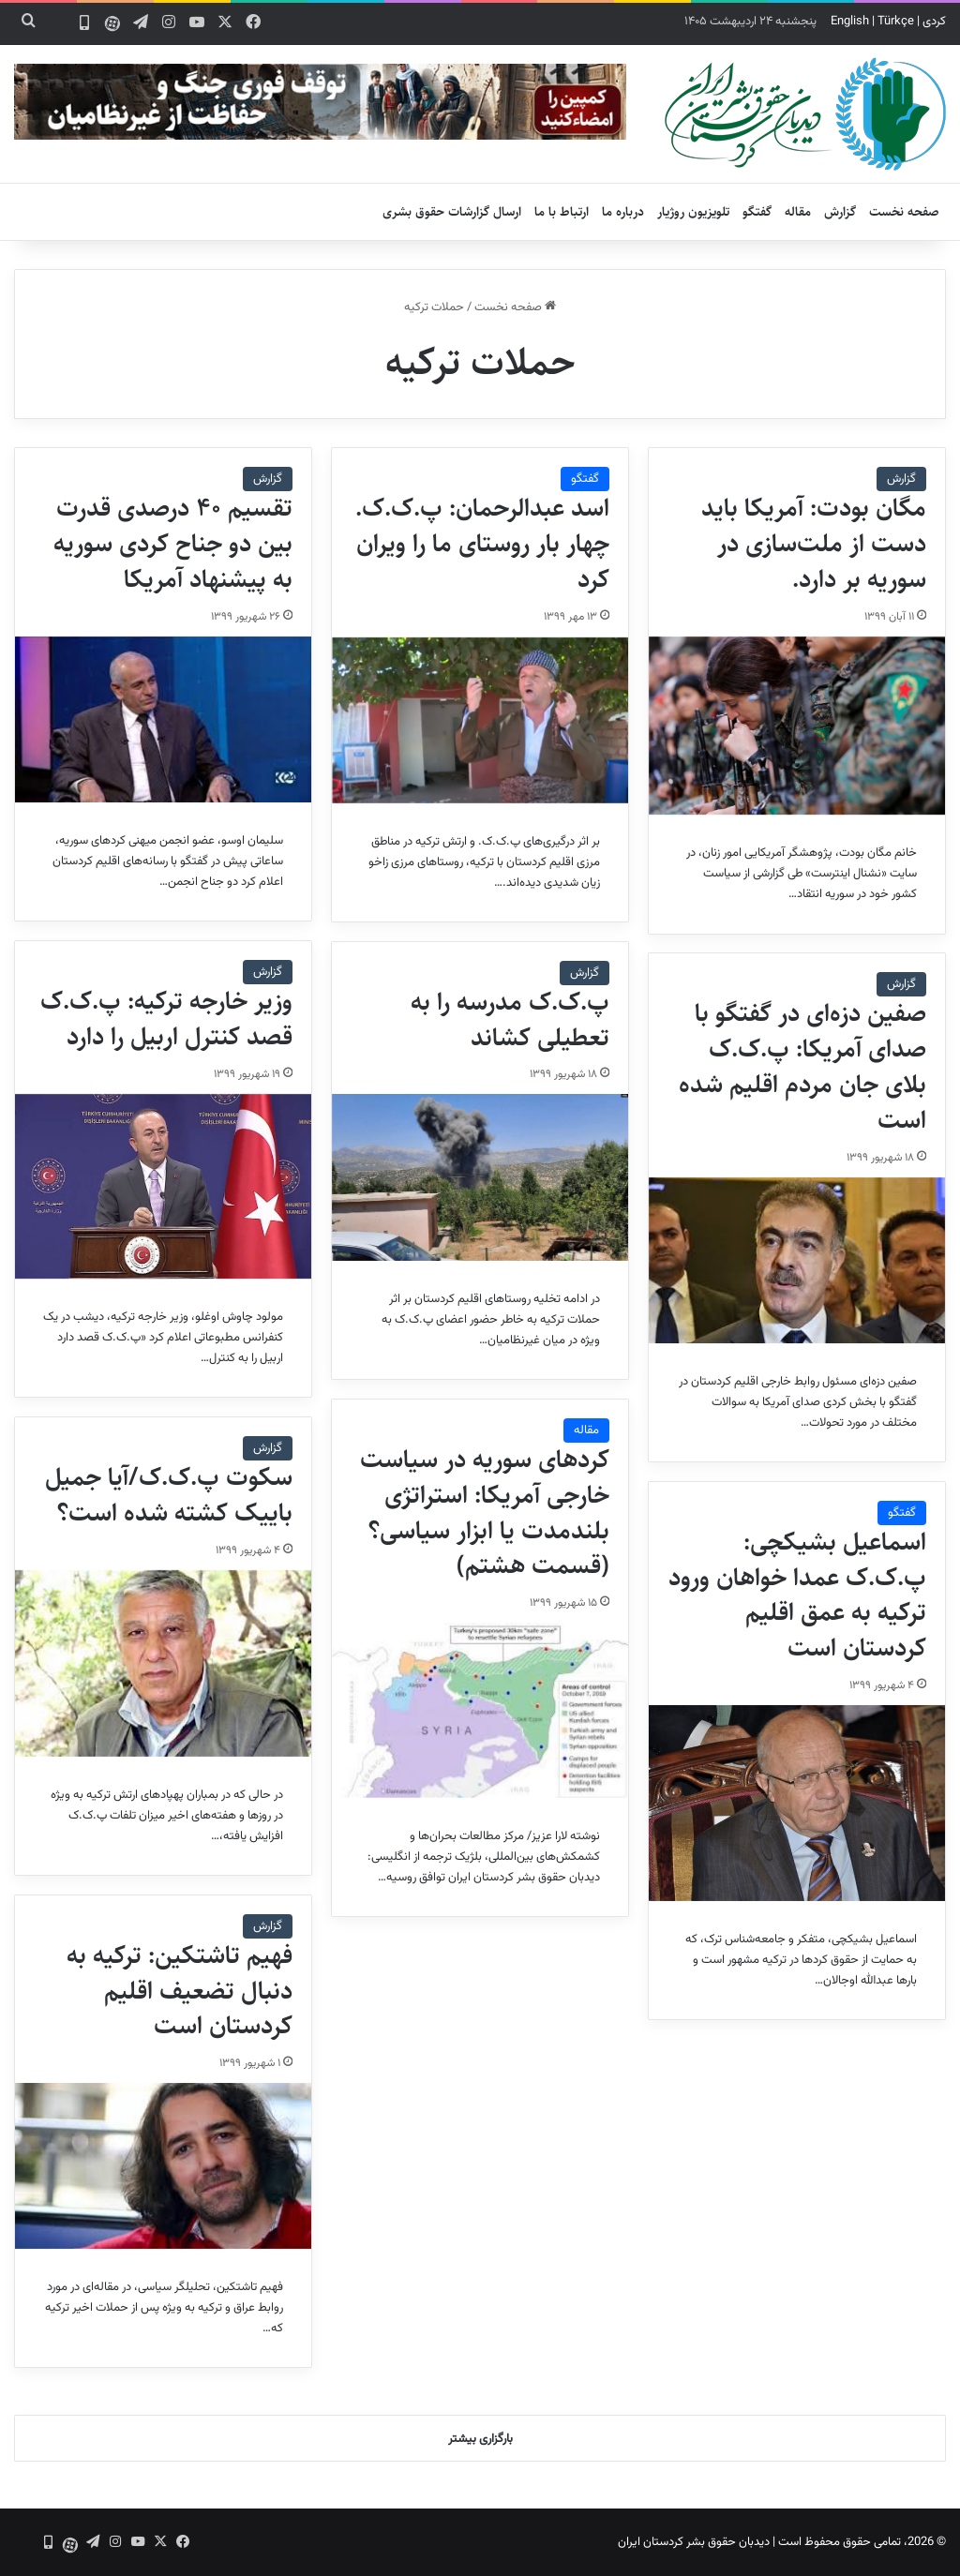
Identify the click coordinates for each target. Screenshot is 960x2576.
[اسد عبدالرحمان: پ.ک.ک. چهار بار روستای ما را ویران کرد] (480, 720)
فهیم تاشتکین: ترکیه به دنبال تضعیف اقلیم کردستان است (179, 1991)
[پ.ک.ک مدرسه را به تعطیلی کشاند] (480, 1177)
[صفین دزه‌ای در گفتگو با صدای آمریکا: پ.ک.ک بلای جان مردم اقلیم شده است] (797, 1260)
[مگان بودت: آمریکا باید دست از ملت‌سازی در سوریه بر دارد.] (797, 726)
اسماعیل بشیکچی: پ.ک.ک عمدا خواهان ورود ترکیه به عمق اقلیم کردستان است (797, 1595)
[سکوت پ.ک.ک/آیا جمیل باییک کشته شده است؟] (163, 1663)
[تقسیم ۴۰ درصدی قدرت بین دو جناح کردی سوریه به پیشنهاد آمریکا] (163, 719)
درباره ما (623, 212)
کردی (934, 21)
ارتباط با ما (561, 212)
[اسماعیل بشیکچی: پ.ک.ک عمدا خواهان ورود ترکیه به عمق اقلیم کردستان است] (797, 1803)
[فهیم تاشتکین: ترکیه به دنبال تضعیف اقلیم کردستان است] (163, 2166)
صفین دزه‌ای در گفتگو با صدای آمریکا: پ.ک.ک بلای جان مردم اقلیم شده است (802, 1066)
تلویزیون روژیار (693, 212)
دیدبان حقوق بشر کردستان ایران (694, 2542)
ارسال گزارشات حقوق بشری (451, 212)
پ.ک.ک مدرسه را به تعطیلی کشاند (510, 1019)
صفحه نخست (904, 212)
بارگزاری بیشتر (480, 2439)
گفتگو (757, 212)
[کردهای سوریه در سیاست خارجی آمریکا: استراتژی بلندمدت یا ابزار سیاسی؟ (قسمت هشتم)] (480, 1710)
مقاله (798, 212)
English (850, 21)
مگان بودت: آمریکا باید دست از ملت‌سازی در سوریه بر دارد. (813, 543)
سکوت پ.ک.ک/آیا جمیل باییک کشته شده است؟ (168, 1495)
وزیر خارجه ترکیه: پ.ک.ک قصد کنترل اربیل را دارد (166, 1018)
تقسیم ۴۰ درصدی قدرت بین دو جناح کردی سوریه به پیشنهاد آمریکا (172, 543)
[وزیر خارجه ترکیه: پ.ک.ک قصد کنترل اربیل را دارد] (163, 1187)
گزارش (840, 212)
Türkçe (896, 21)
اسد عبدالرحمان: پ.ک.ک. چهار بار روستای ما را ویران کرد (482, 543)
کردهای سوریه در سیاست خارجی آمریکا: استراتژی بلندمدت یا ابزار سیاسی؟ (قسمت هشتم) (484, 1512)
